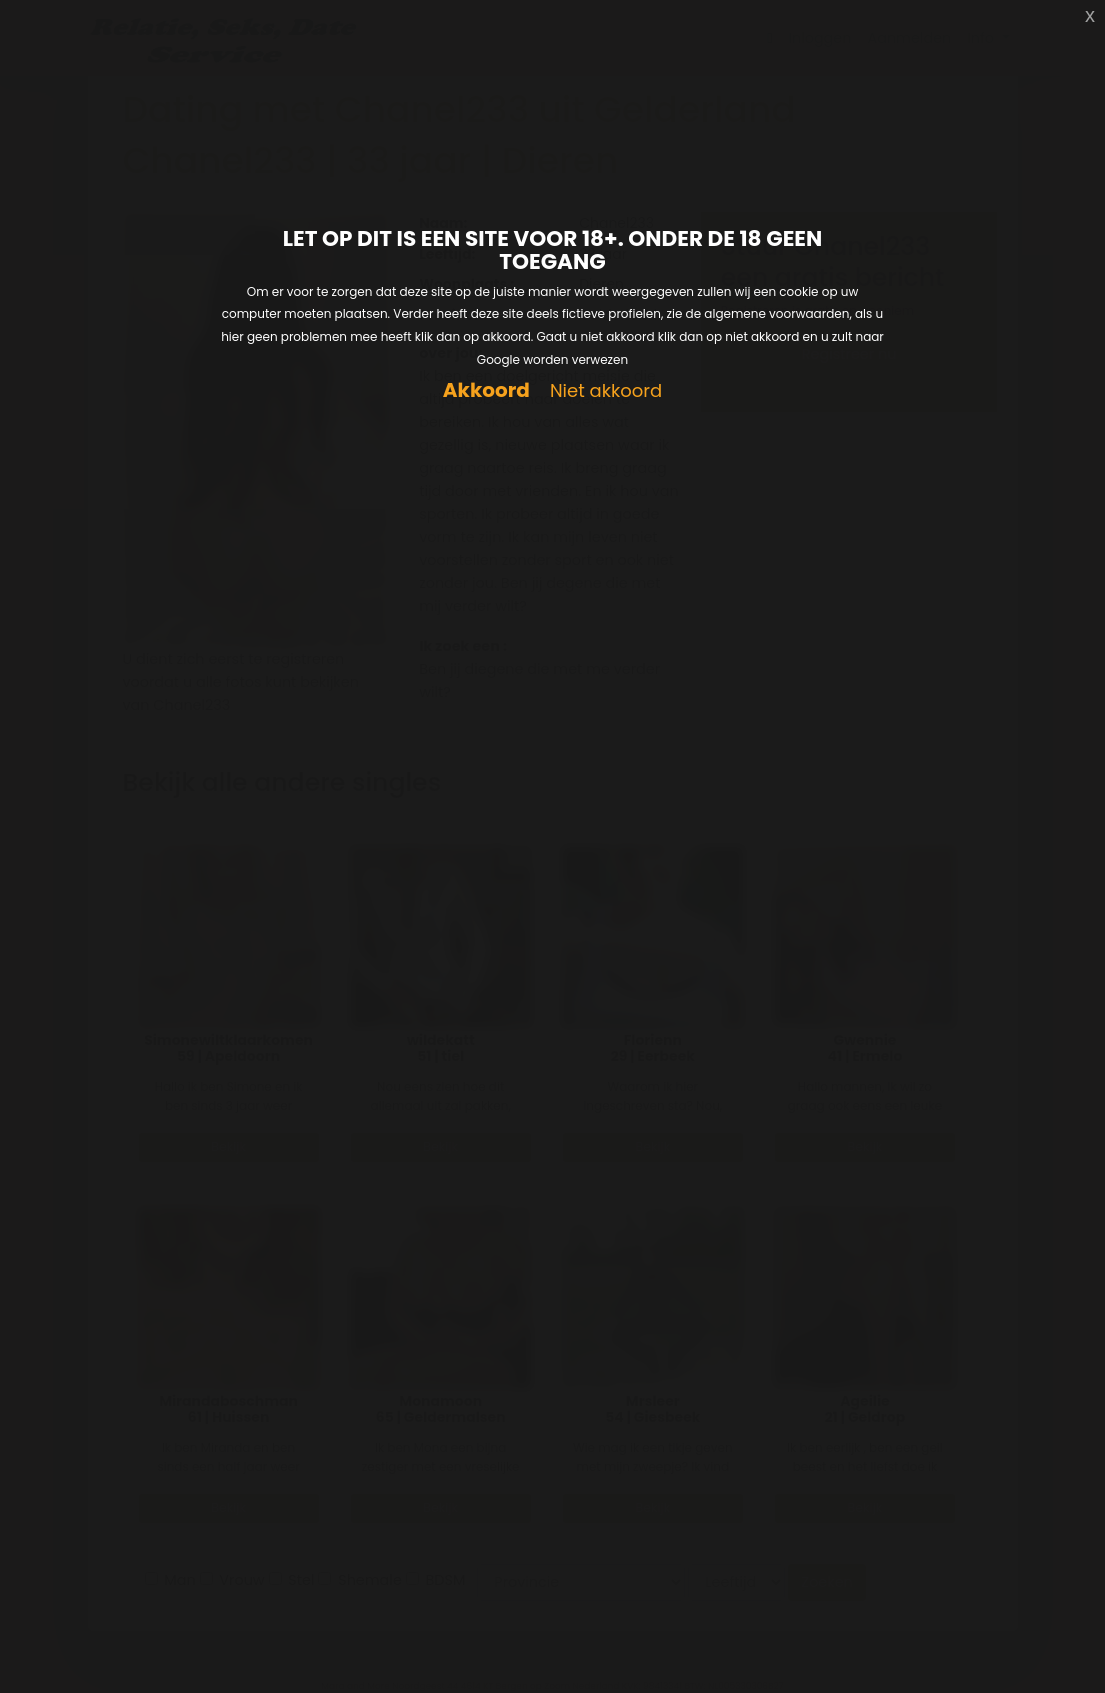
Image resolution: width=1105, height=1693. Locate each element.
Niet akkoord (606, 391)
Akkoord (486, 390)
